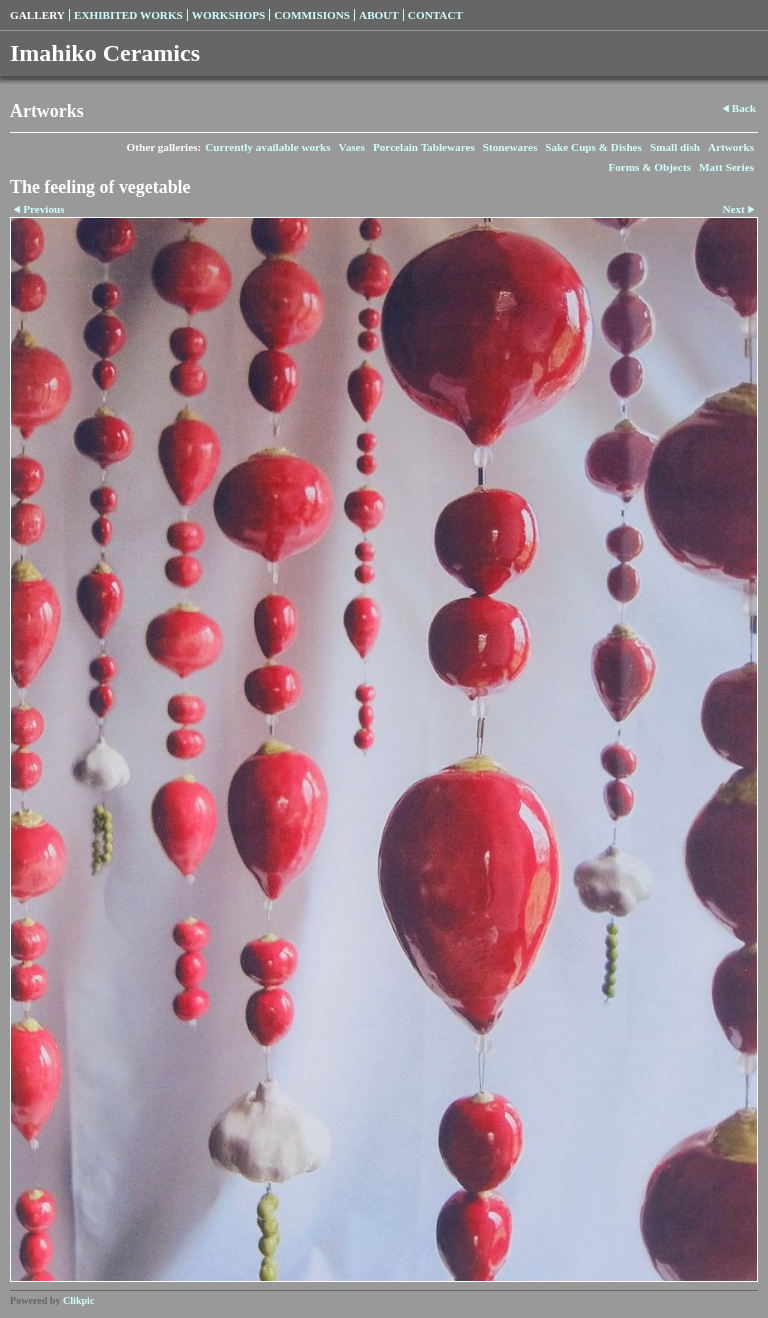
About (379, 15)
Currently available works (267, 147)
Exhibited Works (128, 15)
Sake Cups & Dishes (593, 147)
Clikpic (78, 1300)
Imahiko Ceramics (105, 53)
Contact (435, 15)
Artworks (731, 147)
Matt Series (726, 167)
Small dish (675, 147)
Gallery (37, 15)
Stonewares (510, 147)
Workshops (228, 15)
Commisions (312, 15)
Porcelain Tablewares (424, 147)
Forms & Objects (649, 167)
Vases (352, 147)
